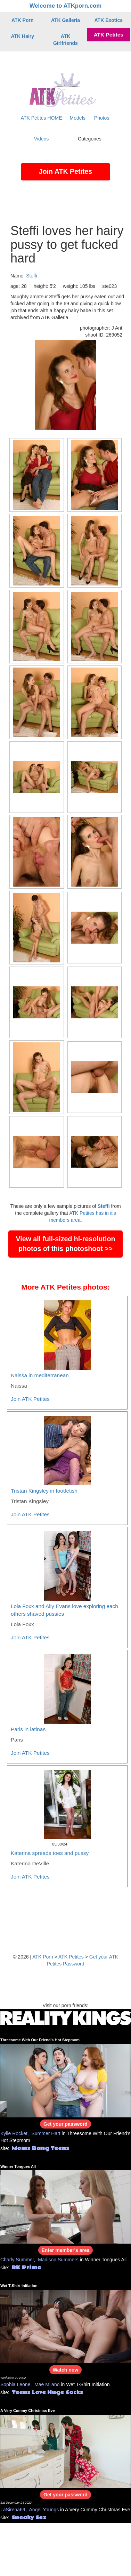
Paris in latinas (28, 1729)
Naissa (19, 1386)
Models (77, 118)
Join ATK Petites (65, 171)
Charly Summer (17, 2259)
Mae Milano (46, 2384)
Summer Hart (45, 2133)
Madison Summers (58, 2259)
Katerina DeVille (30, 1863)
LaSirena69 (12, 2509)
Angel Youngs (44, 2509)
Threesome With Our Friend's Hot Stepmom (40, 2040)
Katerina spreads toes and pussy (50, 1853)
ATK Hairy (22, 36)
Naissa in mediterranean (40, 1375)
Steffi (31, 275)
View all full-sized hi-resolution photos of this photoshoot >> (65, 1243)
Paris (17, 1740)
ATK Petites (108, 35)
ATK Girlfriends (65, 39)
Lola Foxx (22, 1624)
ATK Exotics (109, 20)
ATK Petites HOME (41, 118)
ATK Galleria (65, 20)
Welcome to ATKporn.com (66, 5)
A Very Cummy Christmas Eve (27, 2410)
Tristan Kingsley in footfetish (44, 1491)
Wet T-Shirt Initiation (19, 2286)
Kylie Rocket (13, 2133)
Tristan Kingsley (30, 1501)
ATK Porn (22, 20)
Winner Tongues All (18, 2166)
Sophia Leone (15, 2384)
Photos (101, 118)
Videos (41, 139)
